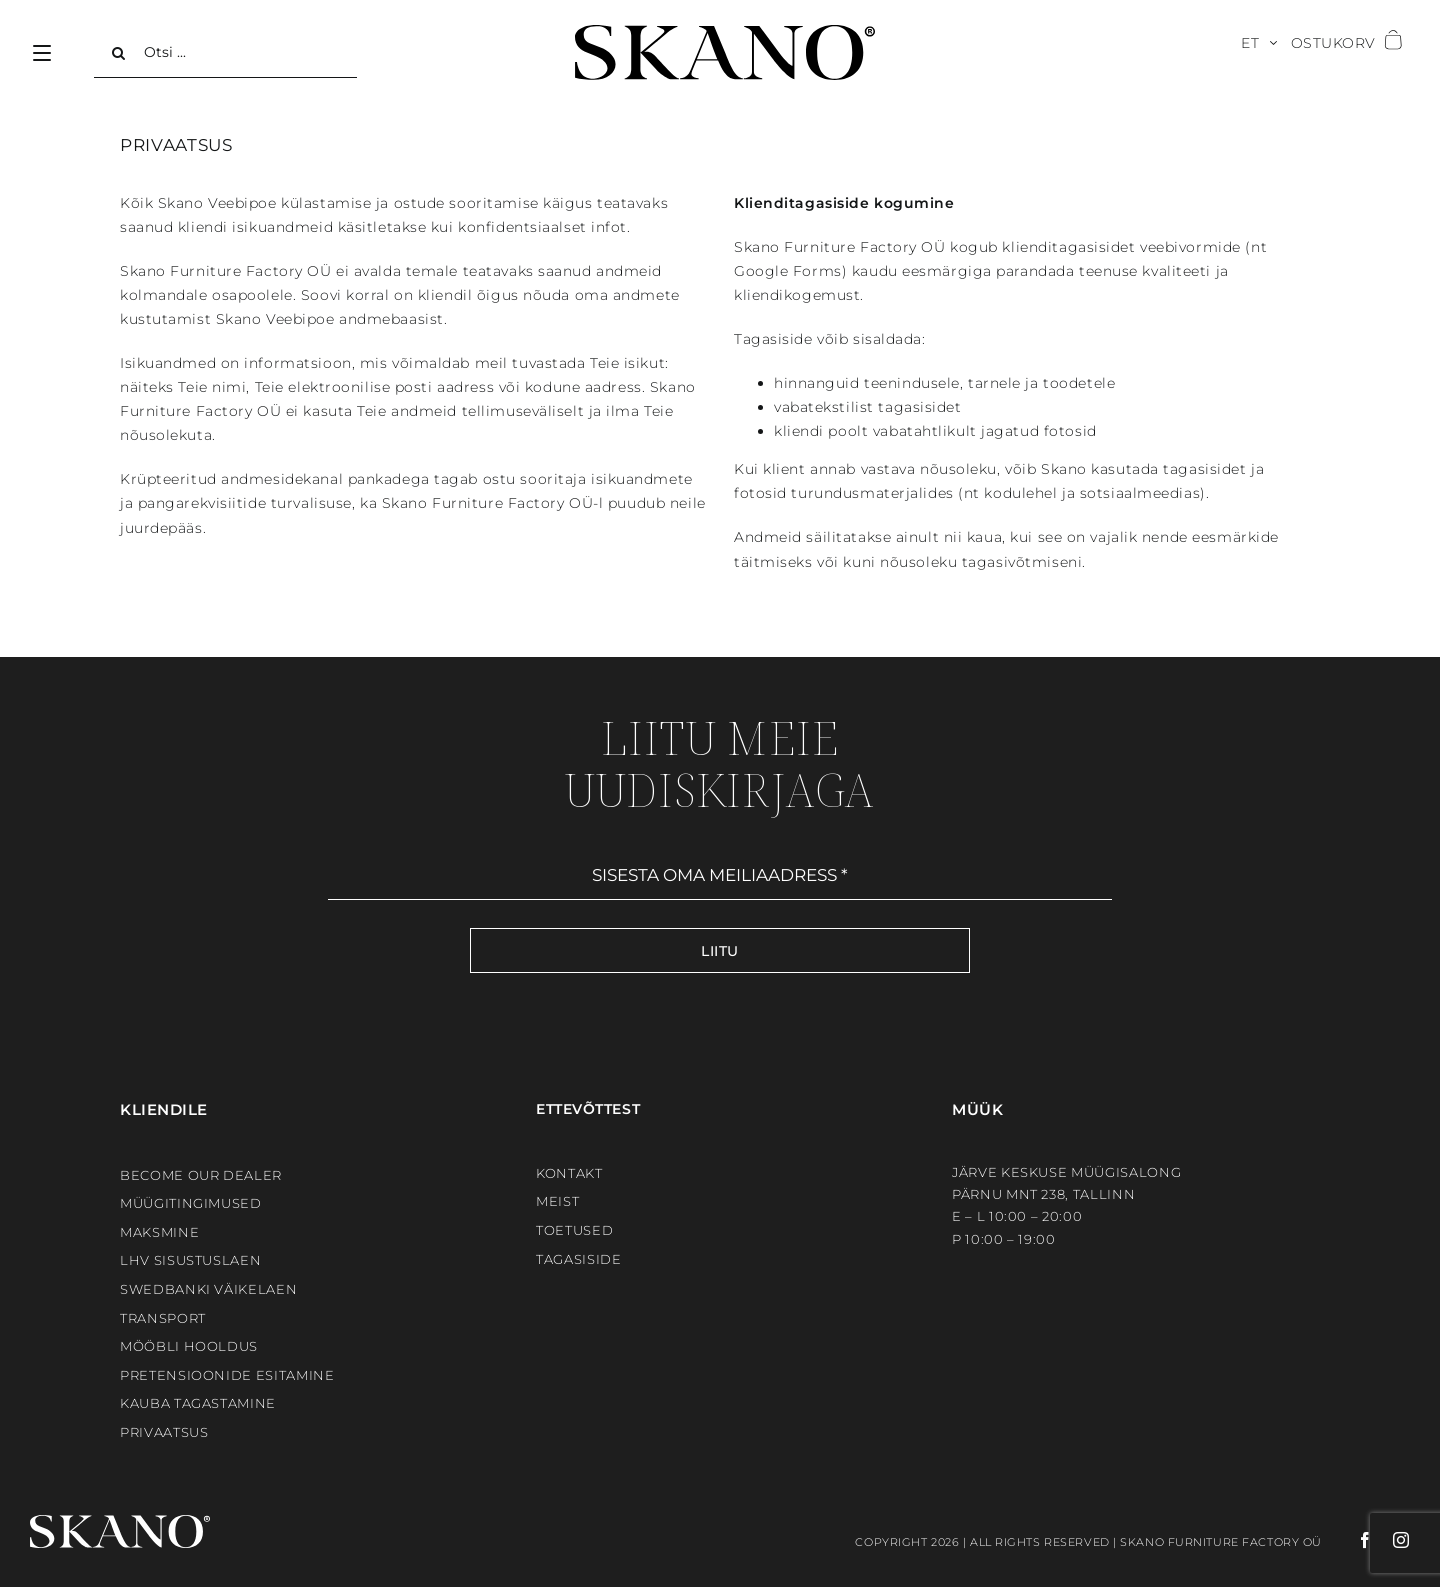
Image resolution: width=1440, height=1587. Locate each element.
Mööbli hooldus (189, 1346)
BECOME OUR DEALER (201, 1175)
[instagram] (1391, 1540)
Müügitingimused (191, 1203)
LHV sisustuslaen (190, 1260)
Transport (163, 1318)
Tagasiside (579, 1259)
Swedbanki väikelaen (208, 1289)
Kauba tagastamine (198, 1403)
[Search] (119, 53)
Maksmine (159, 1232)
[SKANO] (725, 32)
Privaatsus (164, 1432)
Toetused (574, 1230)
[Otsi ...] (225, 53)
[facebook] (1348, 1540)
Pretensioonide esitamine (227, 1375)
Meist (557, 1201)
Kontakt (569, 1173)
